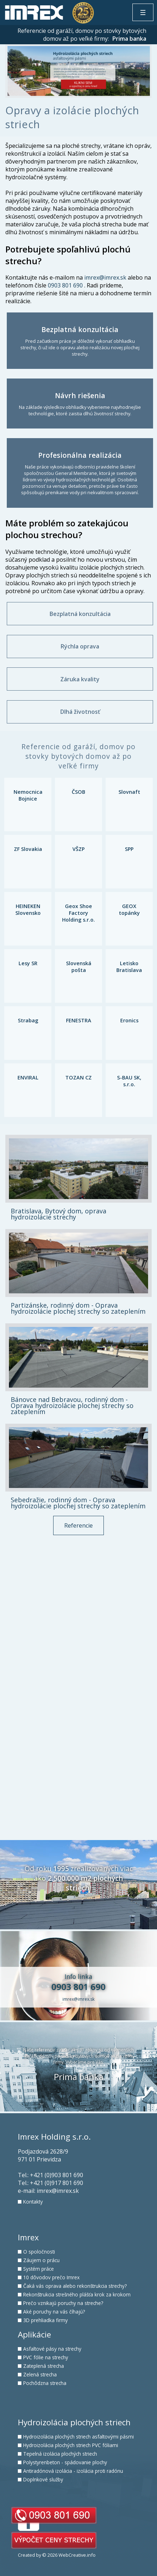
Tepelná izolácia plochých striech (60, 2453)
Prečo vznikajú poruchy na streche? (63, 2303)
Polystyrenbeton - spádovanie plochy (65, 2462)
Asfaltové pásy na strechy (52, 2348)
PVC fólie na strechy (45, 2357)
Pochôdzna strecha (44, 2383)
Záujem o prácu (41, 2260)
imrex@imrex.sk (105, 277)
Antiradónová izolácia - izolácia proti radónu (73, 2470)
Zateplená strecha (43, 2365)
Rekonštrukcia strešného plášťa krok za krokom (77, 2294)
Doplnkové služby (43, 2479)
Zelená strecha (40, 2374)
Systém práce (38, 2268)
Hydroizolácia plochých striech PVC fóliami (70, 2445)
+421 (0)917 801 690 (56, 2183)
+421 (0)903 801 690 (56, 2175)
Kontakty (33, 2201)
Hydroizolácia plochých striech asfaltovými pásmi (78, 2436)
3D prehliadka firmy (45, 2320)
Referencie (78, 1525)
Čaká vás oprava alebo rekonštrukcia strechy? (75, 2285)
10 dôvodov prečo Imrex (51, 2277)
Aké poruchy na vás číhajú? (54, 2311)
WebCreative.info (77, 2555)
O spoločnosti (39, 2251)
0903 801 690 (65, 285)
